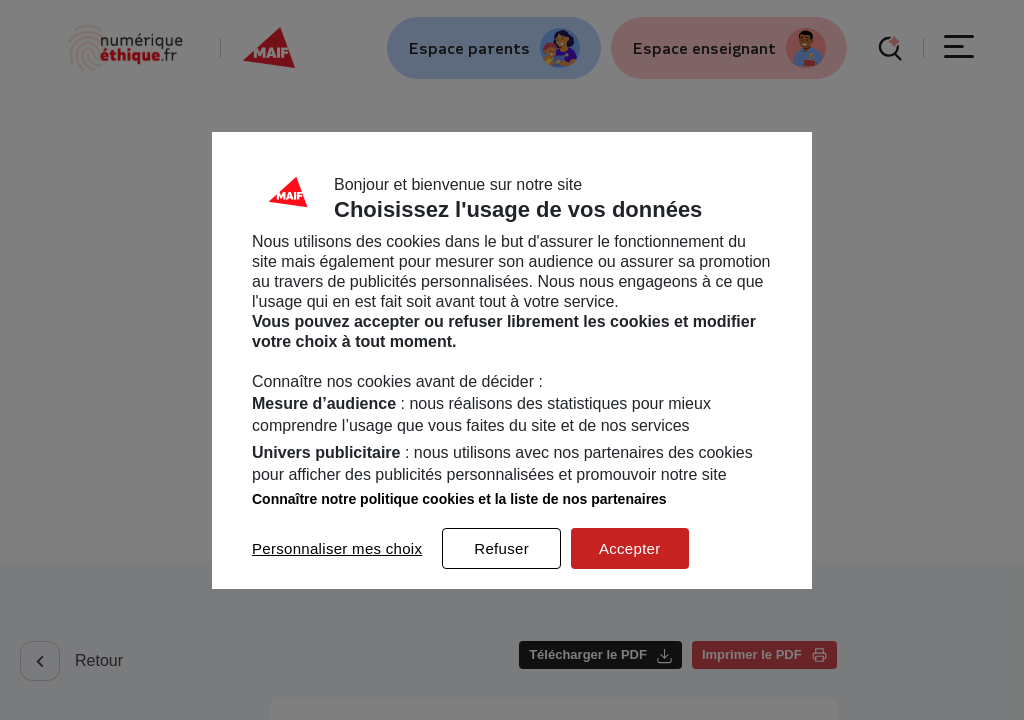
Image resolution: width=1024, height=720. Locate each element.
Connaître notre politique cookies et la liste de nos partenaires (459, 499)
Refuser (501, 548)
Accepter (630, 548)
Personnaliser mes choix (337, 548)
